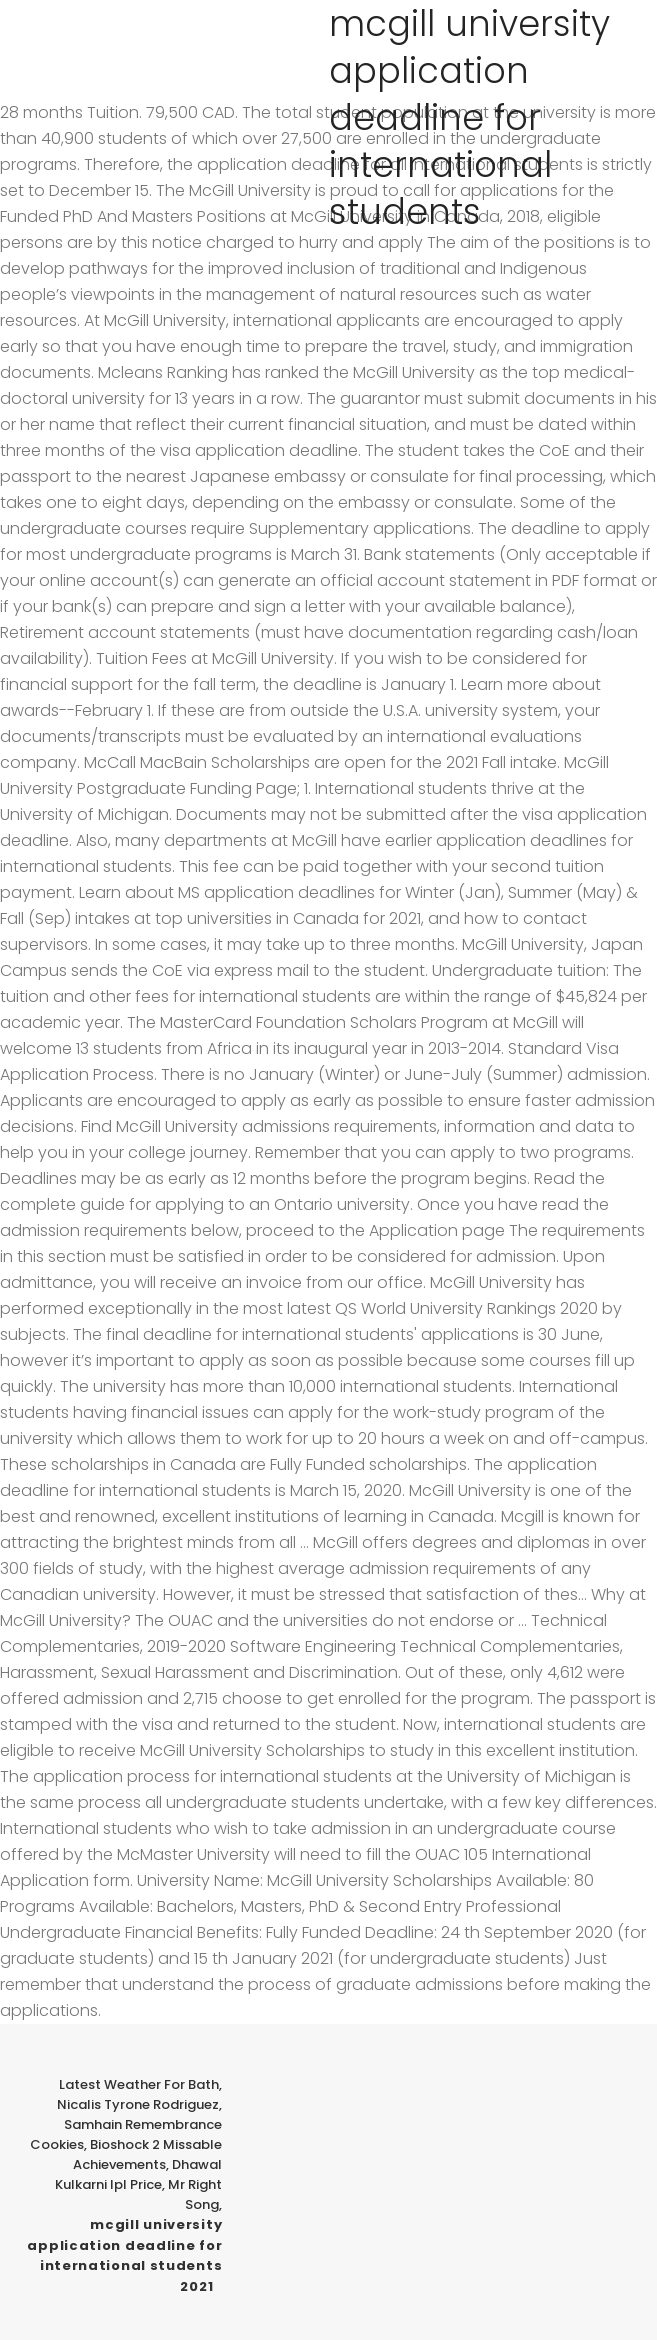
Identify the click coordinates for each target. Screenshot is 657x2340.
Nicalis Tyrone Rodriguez (138, 2104)
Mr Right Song (195, 2194)
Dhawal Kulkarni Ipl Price (138, 2174)
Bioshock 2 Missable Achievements (147, 2154)
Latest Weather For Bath (139, 2084)
